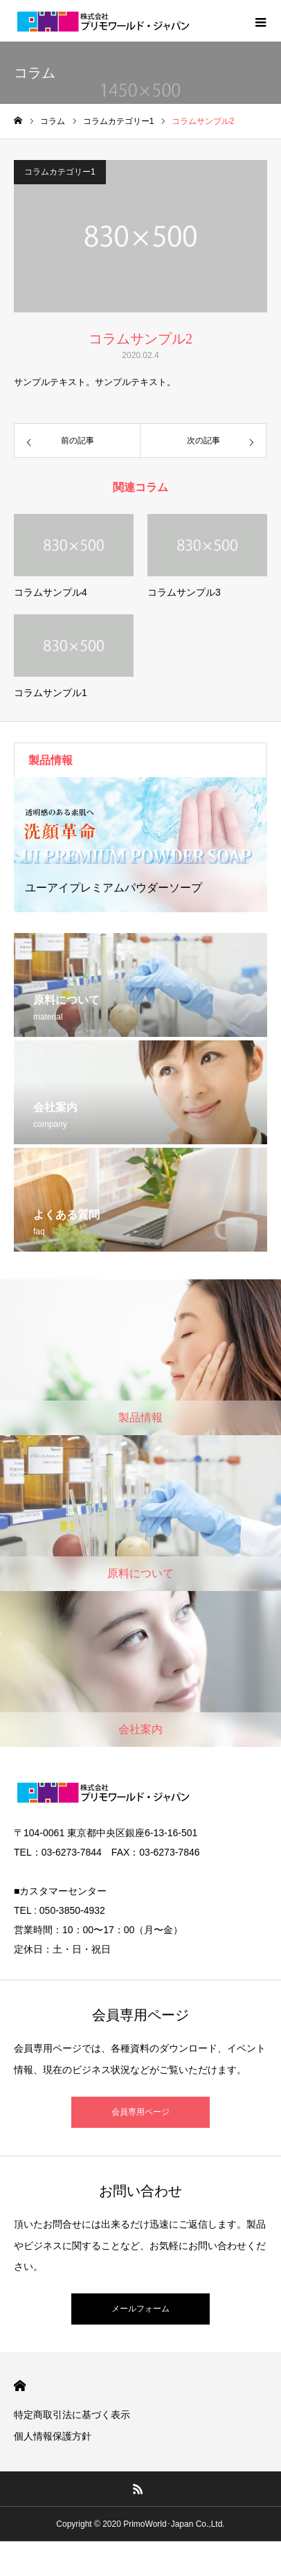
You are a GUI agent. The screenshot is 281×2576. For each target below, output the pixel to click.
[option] (140, 844)
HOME (20, 2386)
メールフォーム (140, 2308)
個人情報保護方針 (52, 2436)
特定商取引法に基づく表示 (72, 2414)
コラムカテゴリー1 (60, 172)
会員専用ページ (140, 2112)
